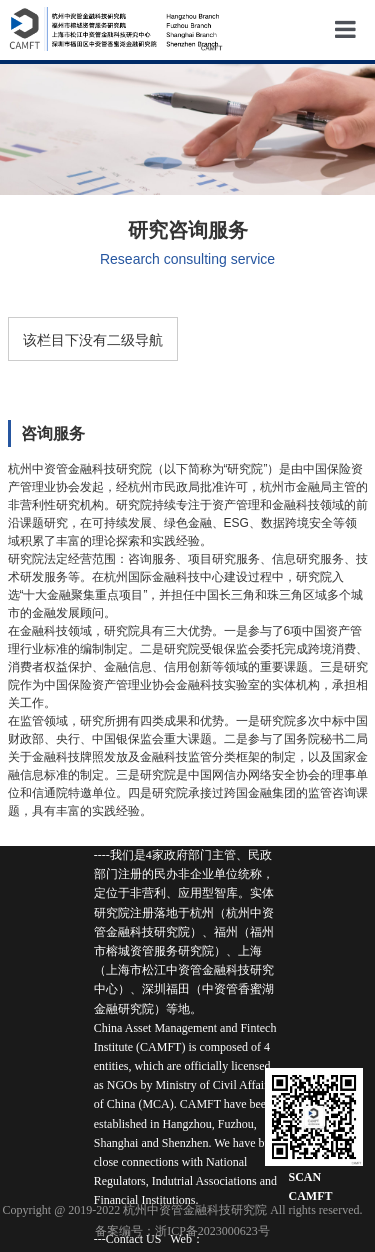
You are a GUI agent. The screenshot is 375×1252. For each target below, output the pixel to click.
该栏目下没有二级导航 (93, 340)
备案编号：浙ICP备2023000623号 (182, 1231)
